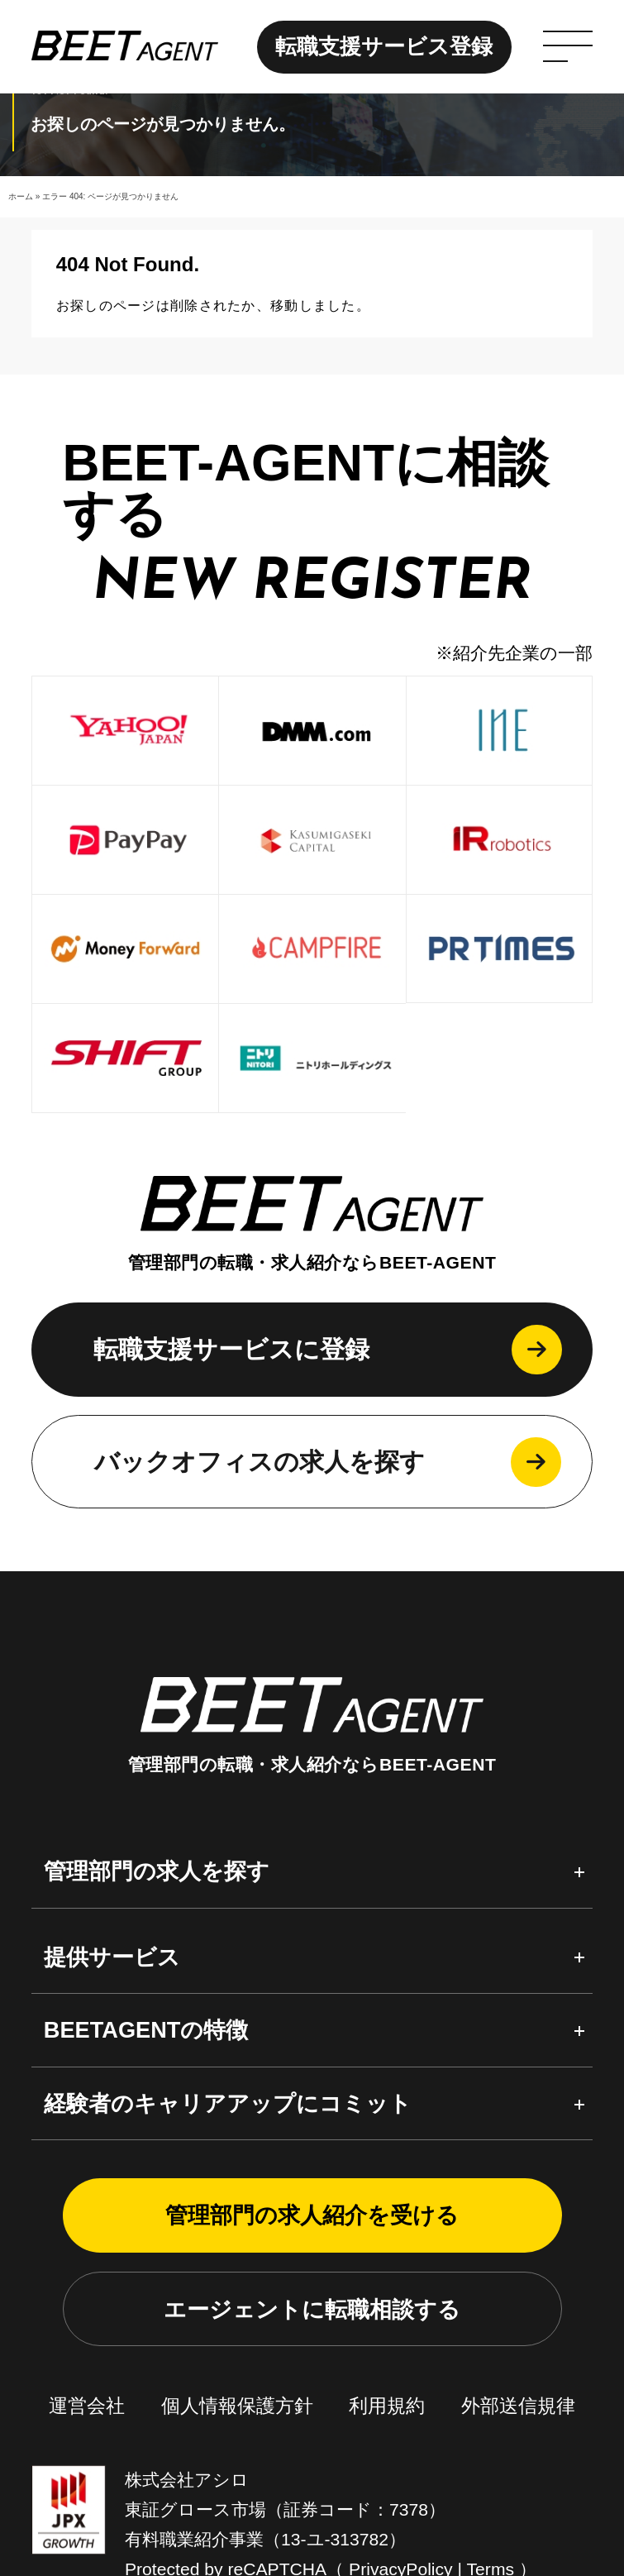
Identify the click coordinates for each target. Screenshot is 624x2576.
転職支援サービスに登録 (231, 1856)
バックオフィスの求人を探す (259, 1968)
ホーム (20, 196)
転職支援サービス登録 (384, 46)
